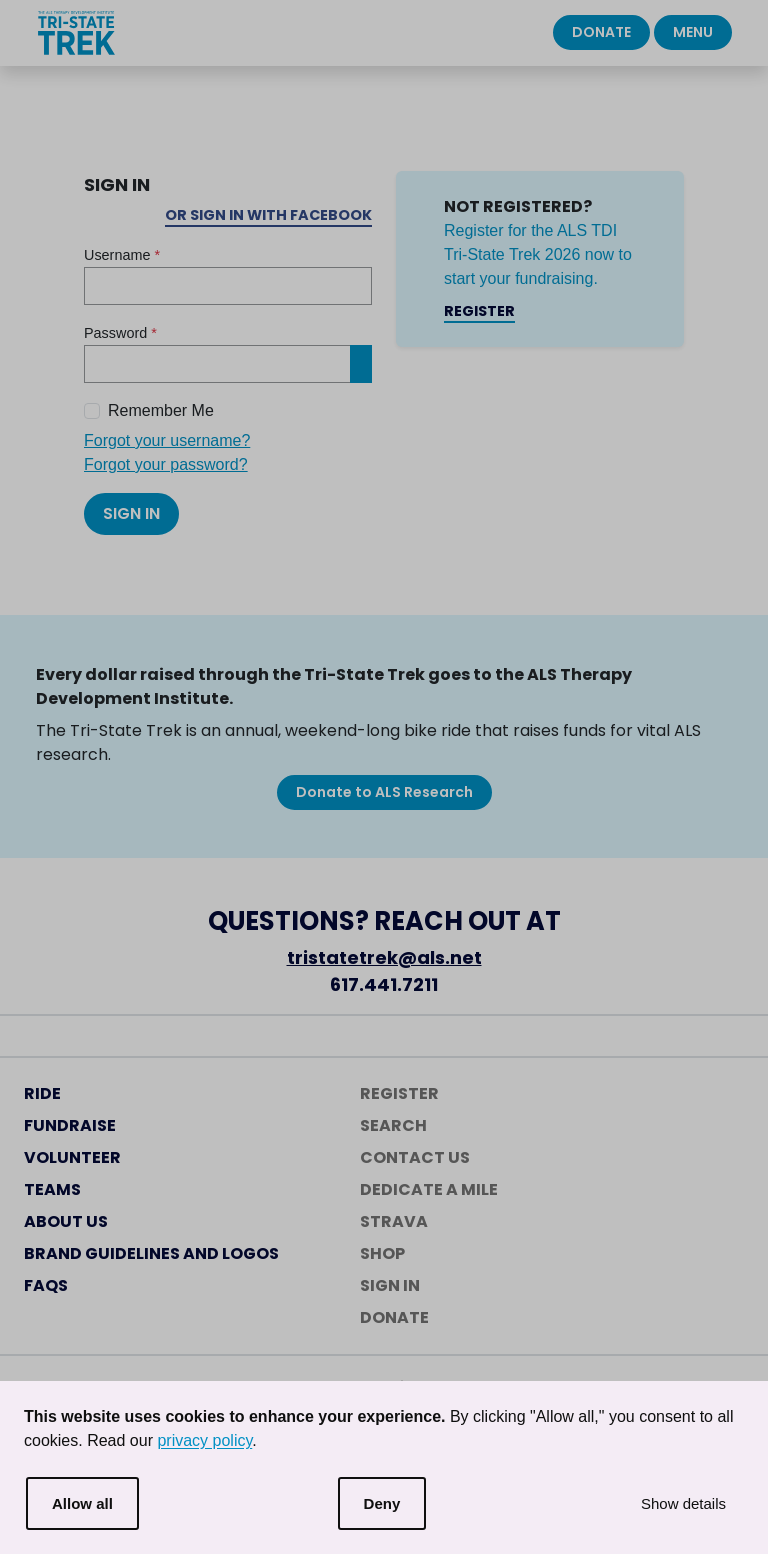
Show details (683, 1503)
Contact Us (415, 1157)
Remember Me (161, 410)
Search (393, 1125)
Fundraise (70, 1125)
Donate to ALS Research (384, 792)
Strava (394, 1221)
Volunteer (72, 1157)
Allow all (82, 1503)
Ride (42, 1093)
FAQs (46, 1285)
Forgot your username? (167, 440)
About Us (66, 1221)
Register (479, 311)
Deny (382, 1503)
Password (120, 333)
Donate (601, 32)
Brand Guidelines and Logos (151, 1253)
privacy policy (204, 1440)
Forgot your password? (166, 464)
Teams (52, 1189)
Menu (693, 32)
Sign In (131, 513)
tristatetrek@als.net (384, 957)
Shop (382, 1253)
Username (122, 255)
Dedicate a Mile (429, 1189)
